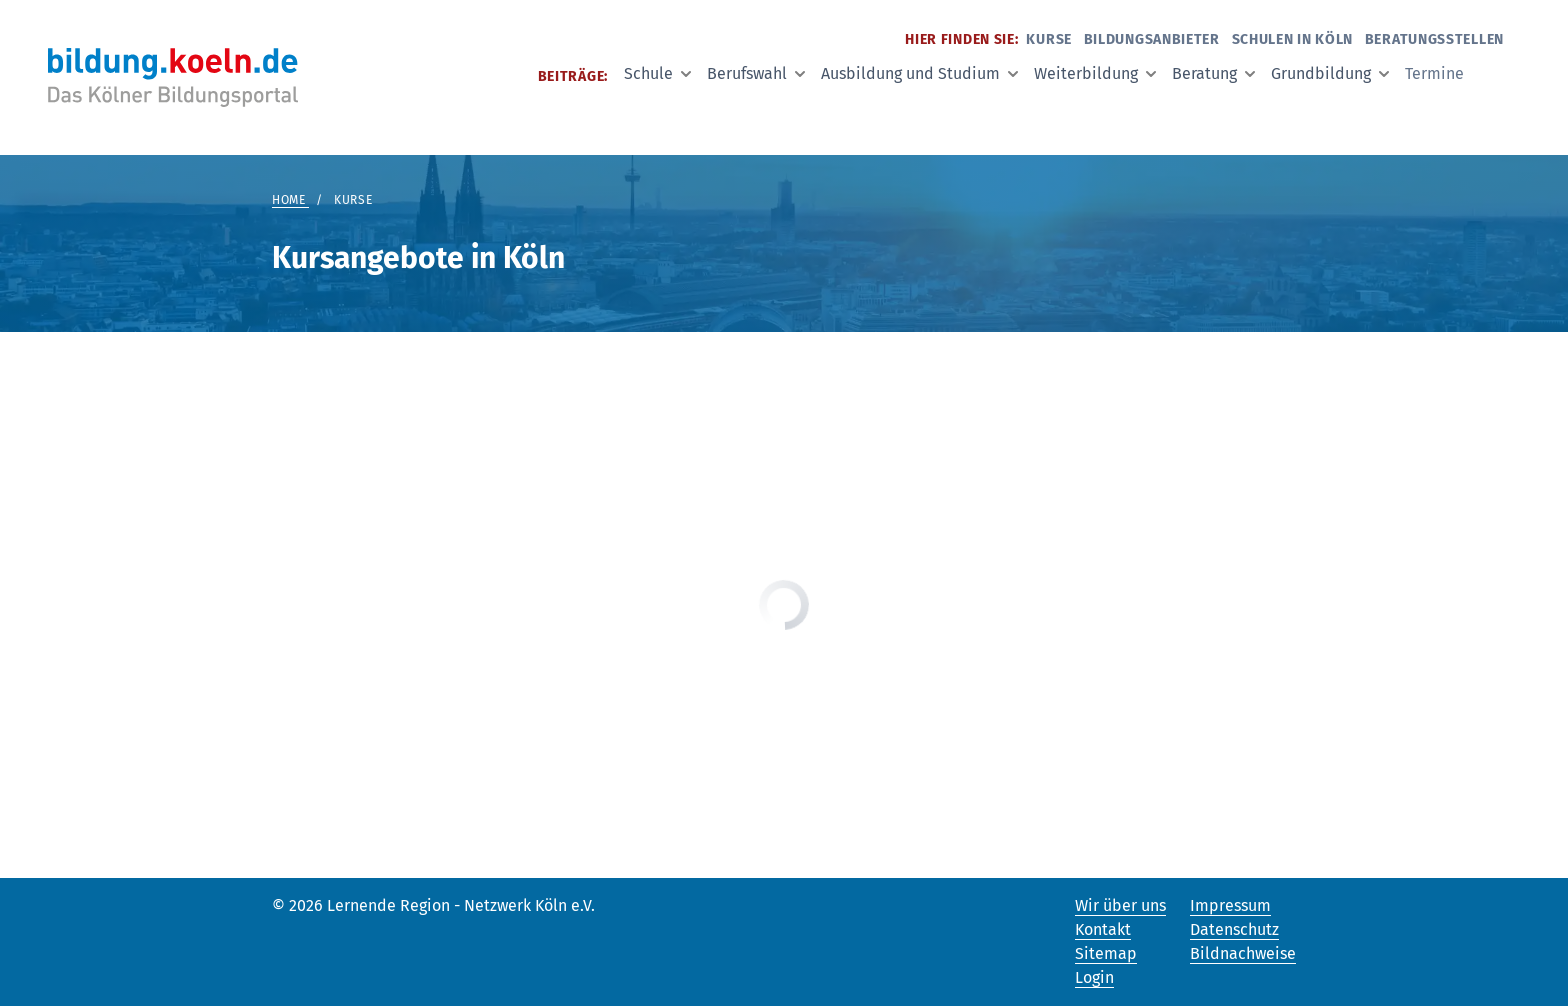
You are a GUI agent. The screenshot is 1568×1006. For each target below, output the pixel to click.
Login (1094, 977)
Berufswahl (756, 73)
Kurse (1049, 39)
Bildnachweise (1243, 953)
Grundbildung (1330, 73)
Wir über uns (1120, 905)
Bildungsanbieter (1152, 39)
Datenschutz (1234, 929)
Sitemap (1106, 953)
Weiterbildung (1095, 73)
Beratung (1213, 73)
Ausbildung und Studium (919, 73)
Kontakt (1103, 929)
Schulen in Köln (1293, 39)
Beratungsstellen (1434, 39)
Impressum (1230, 905)
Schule (657, 73)
